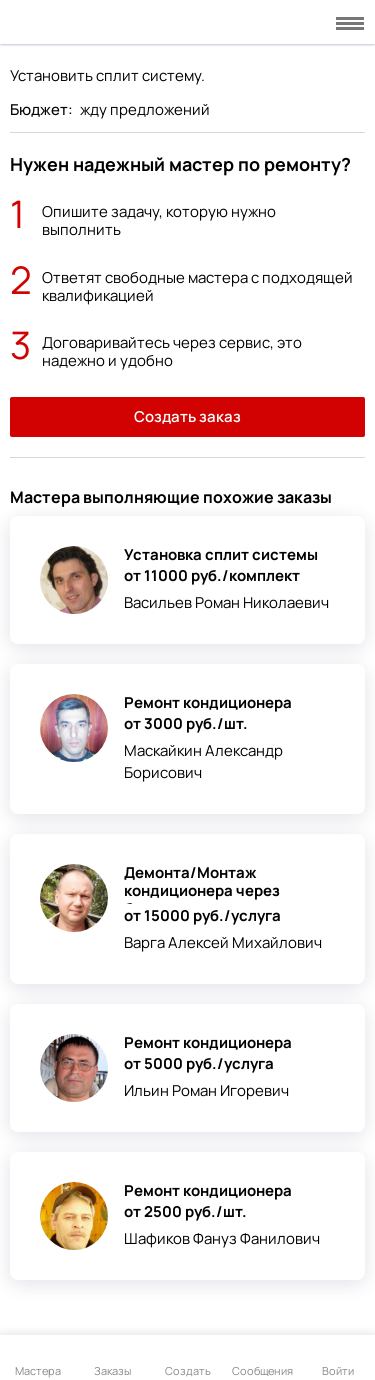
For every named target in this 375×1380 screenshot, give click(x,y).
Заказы (112, 1359)
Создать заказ (187, 416)
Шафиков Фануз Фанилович (222, 1238)
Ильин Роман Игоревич (206, 1090)
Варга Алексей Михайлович (223, 942)
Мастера (38, 1359)
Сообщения (262, 1359)
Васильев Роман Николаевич (226, 602)
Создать (188, 1359)
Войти (338, 1359)
